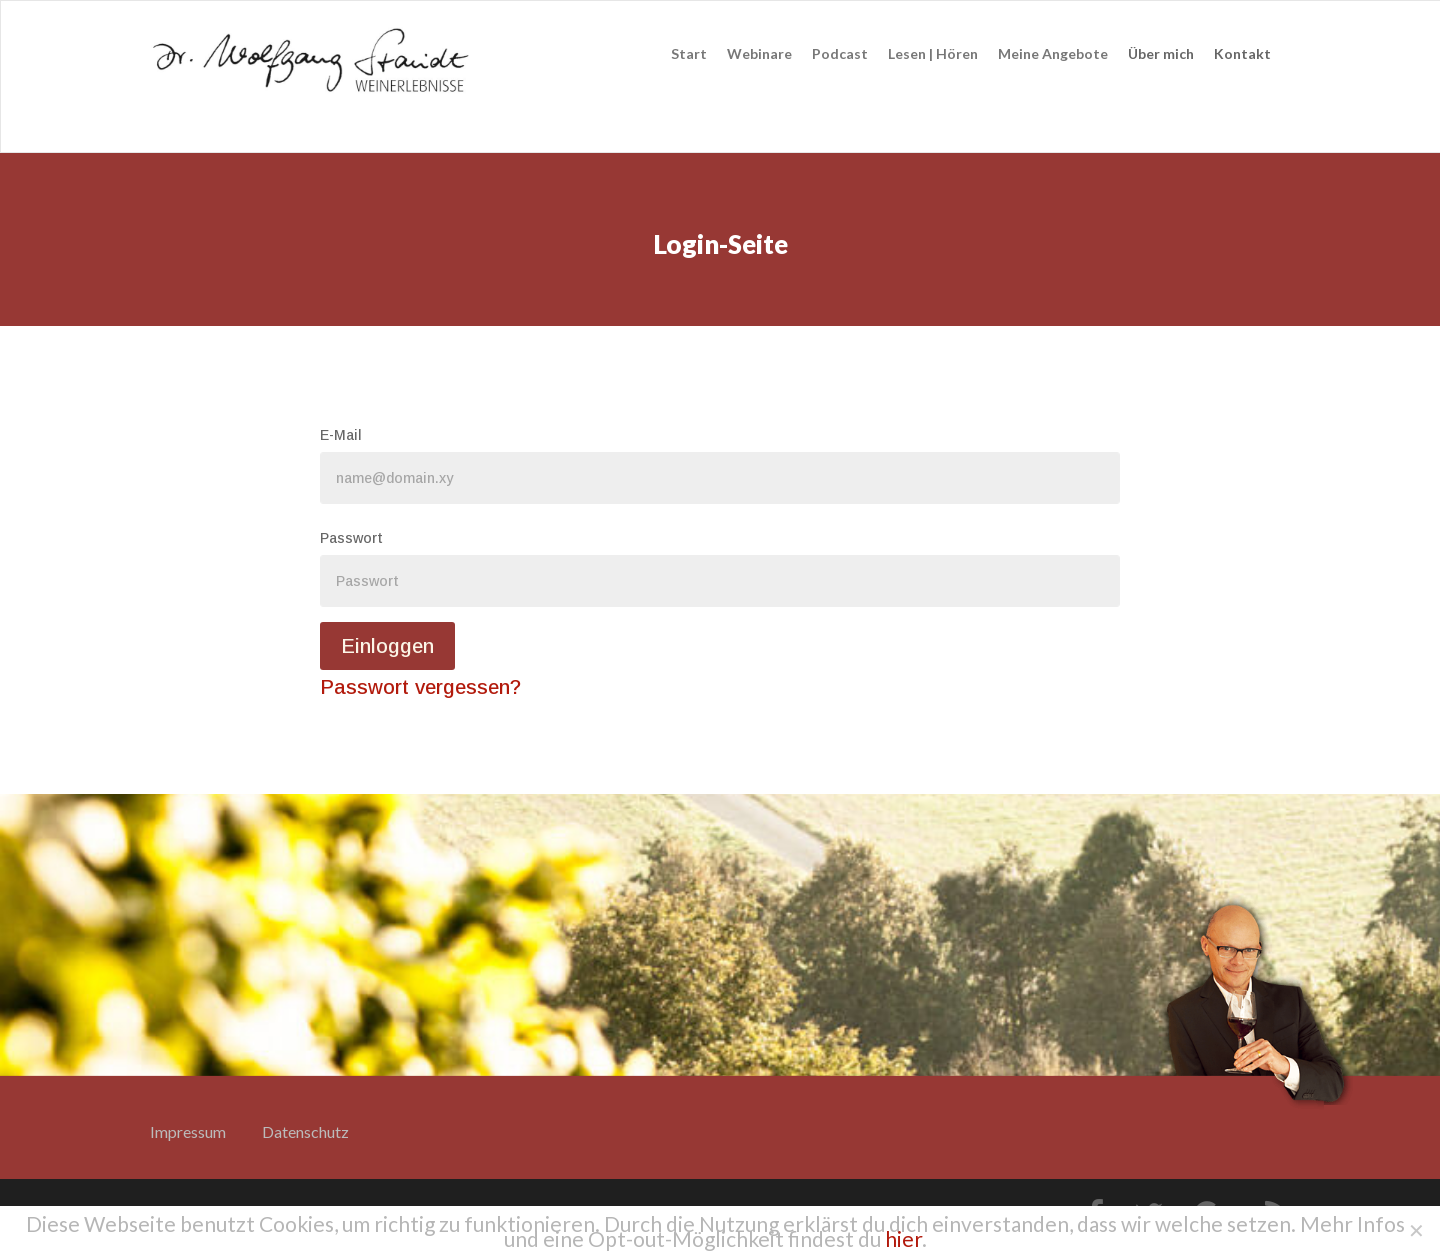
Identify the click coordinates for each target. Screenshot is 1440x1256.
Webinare (759, 53)
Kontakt (1242, 53)
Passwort (351, 538)
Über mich (1161, 53)
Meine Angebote (1053, 53)
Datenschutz (305, 1131)
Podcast (840, 53)
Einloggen (387, 646)
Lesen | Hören (933, 53)
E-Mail (341, 435)
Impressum (188, 1131)
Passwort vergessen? (420, 687)
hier (903, 1238)
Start (689, 53)
